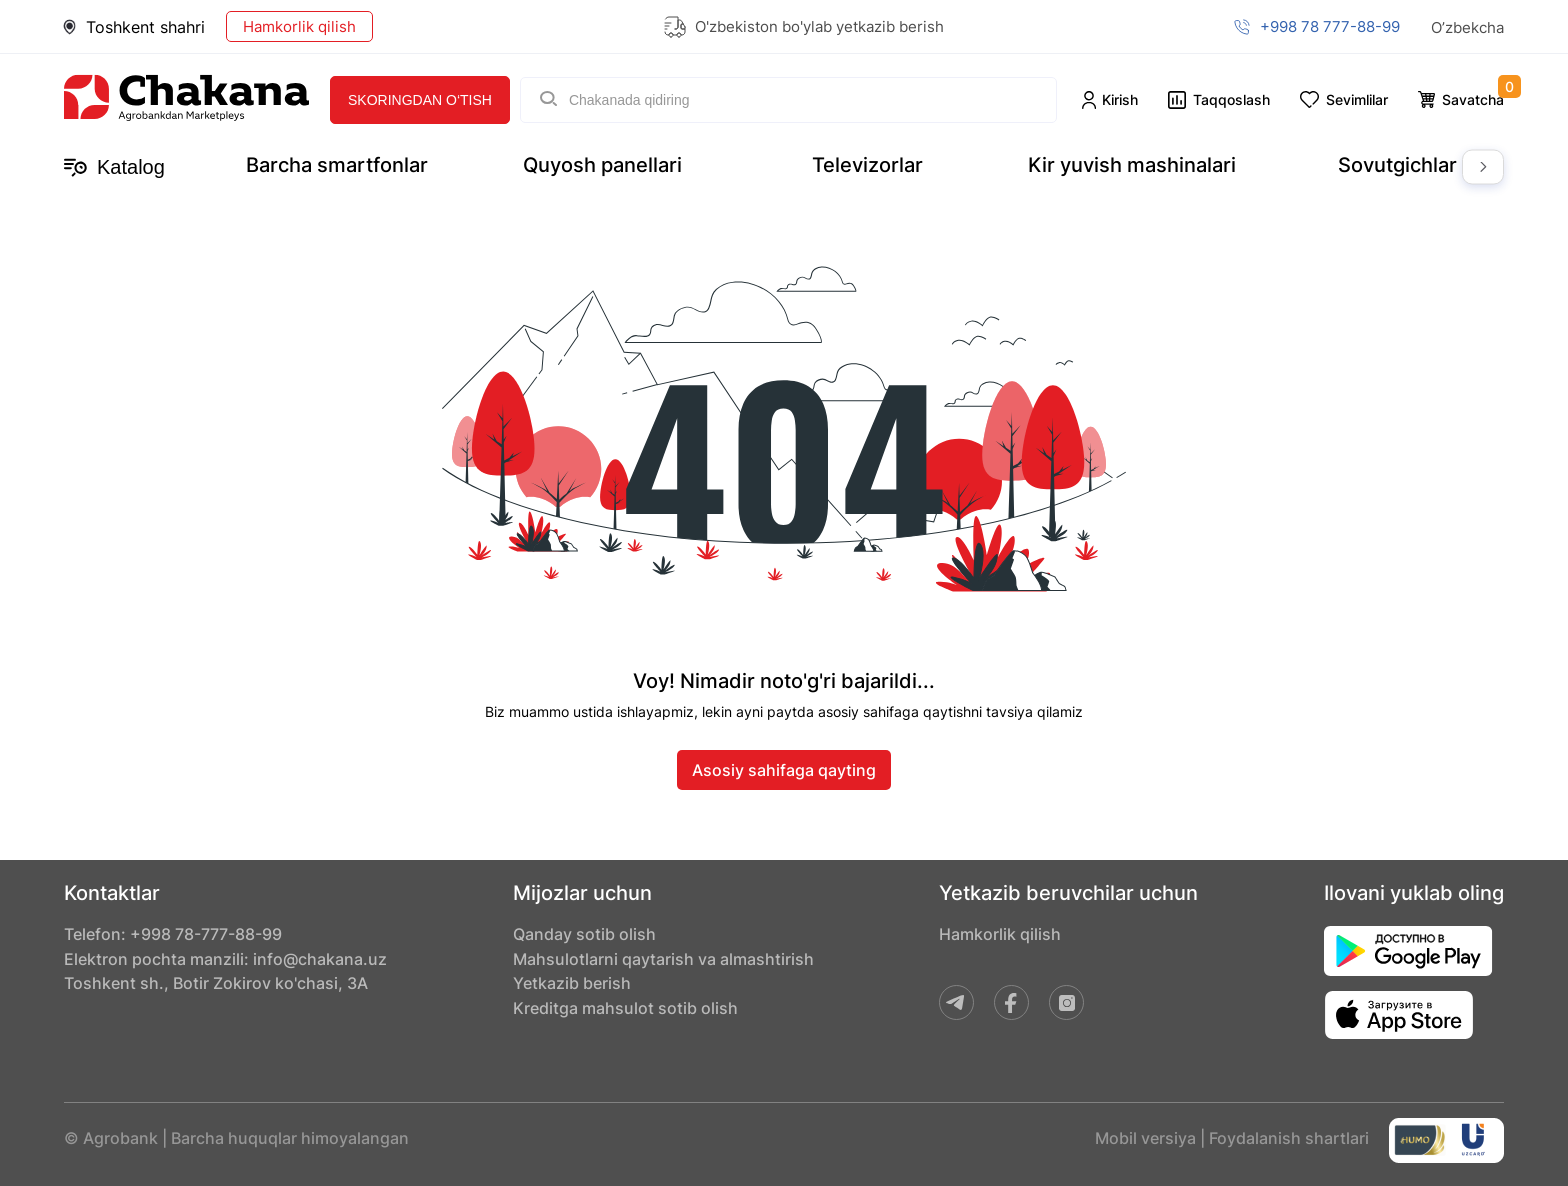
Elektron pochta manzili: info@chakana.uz (225, 961)
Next (1483, 167)
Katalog (114, 167)
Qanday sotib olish (584, 935)
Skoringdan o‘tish (420, 100)
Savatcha (1473, 99)
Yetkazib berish (572, 987)
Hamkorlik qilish (299, 26)
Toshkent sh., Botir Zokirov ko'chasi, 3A (216, 987)
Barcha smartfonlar (337, 165)
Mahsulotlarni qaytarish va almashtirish (663, 961)
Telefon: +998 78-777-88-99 (173, 935)
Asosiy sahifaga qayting (784, 769)
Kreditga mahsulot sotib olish (625, 1013)
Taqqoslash (1231, 99)
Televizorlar (867, 165)
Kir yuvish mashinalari (1132, 165)
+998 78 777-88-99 (1330, 26)
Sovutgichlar (1397, 165)
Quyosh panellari (602, 165)
